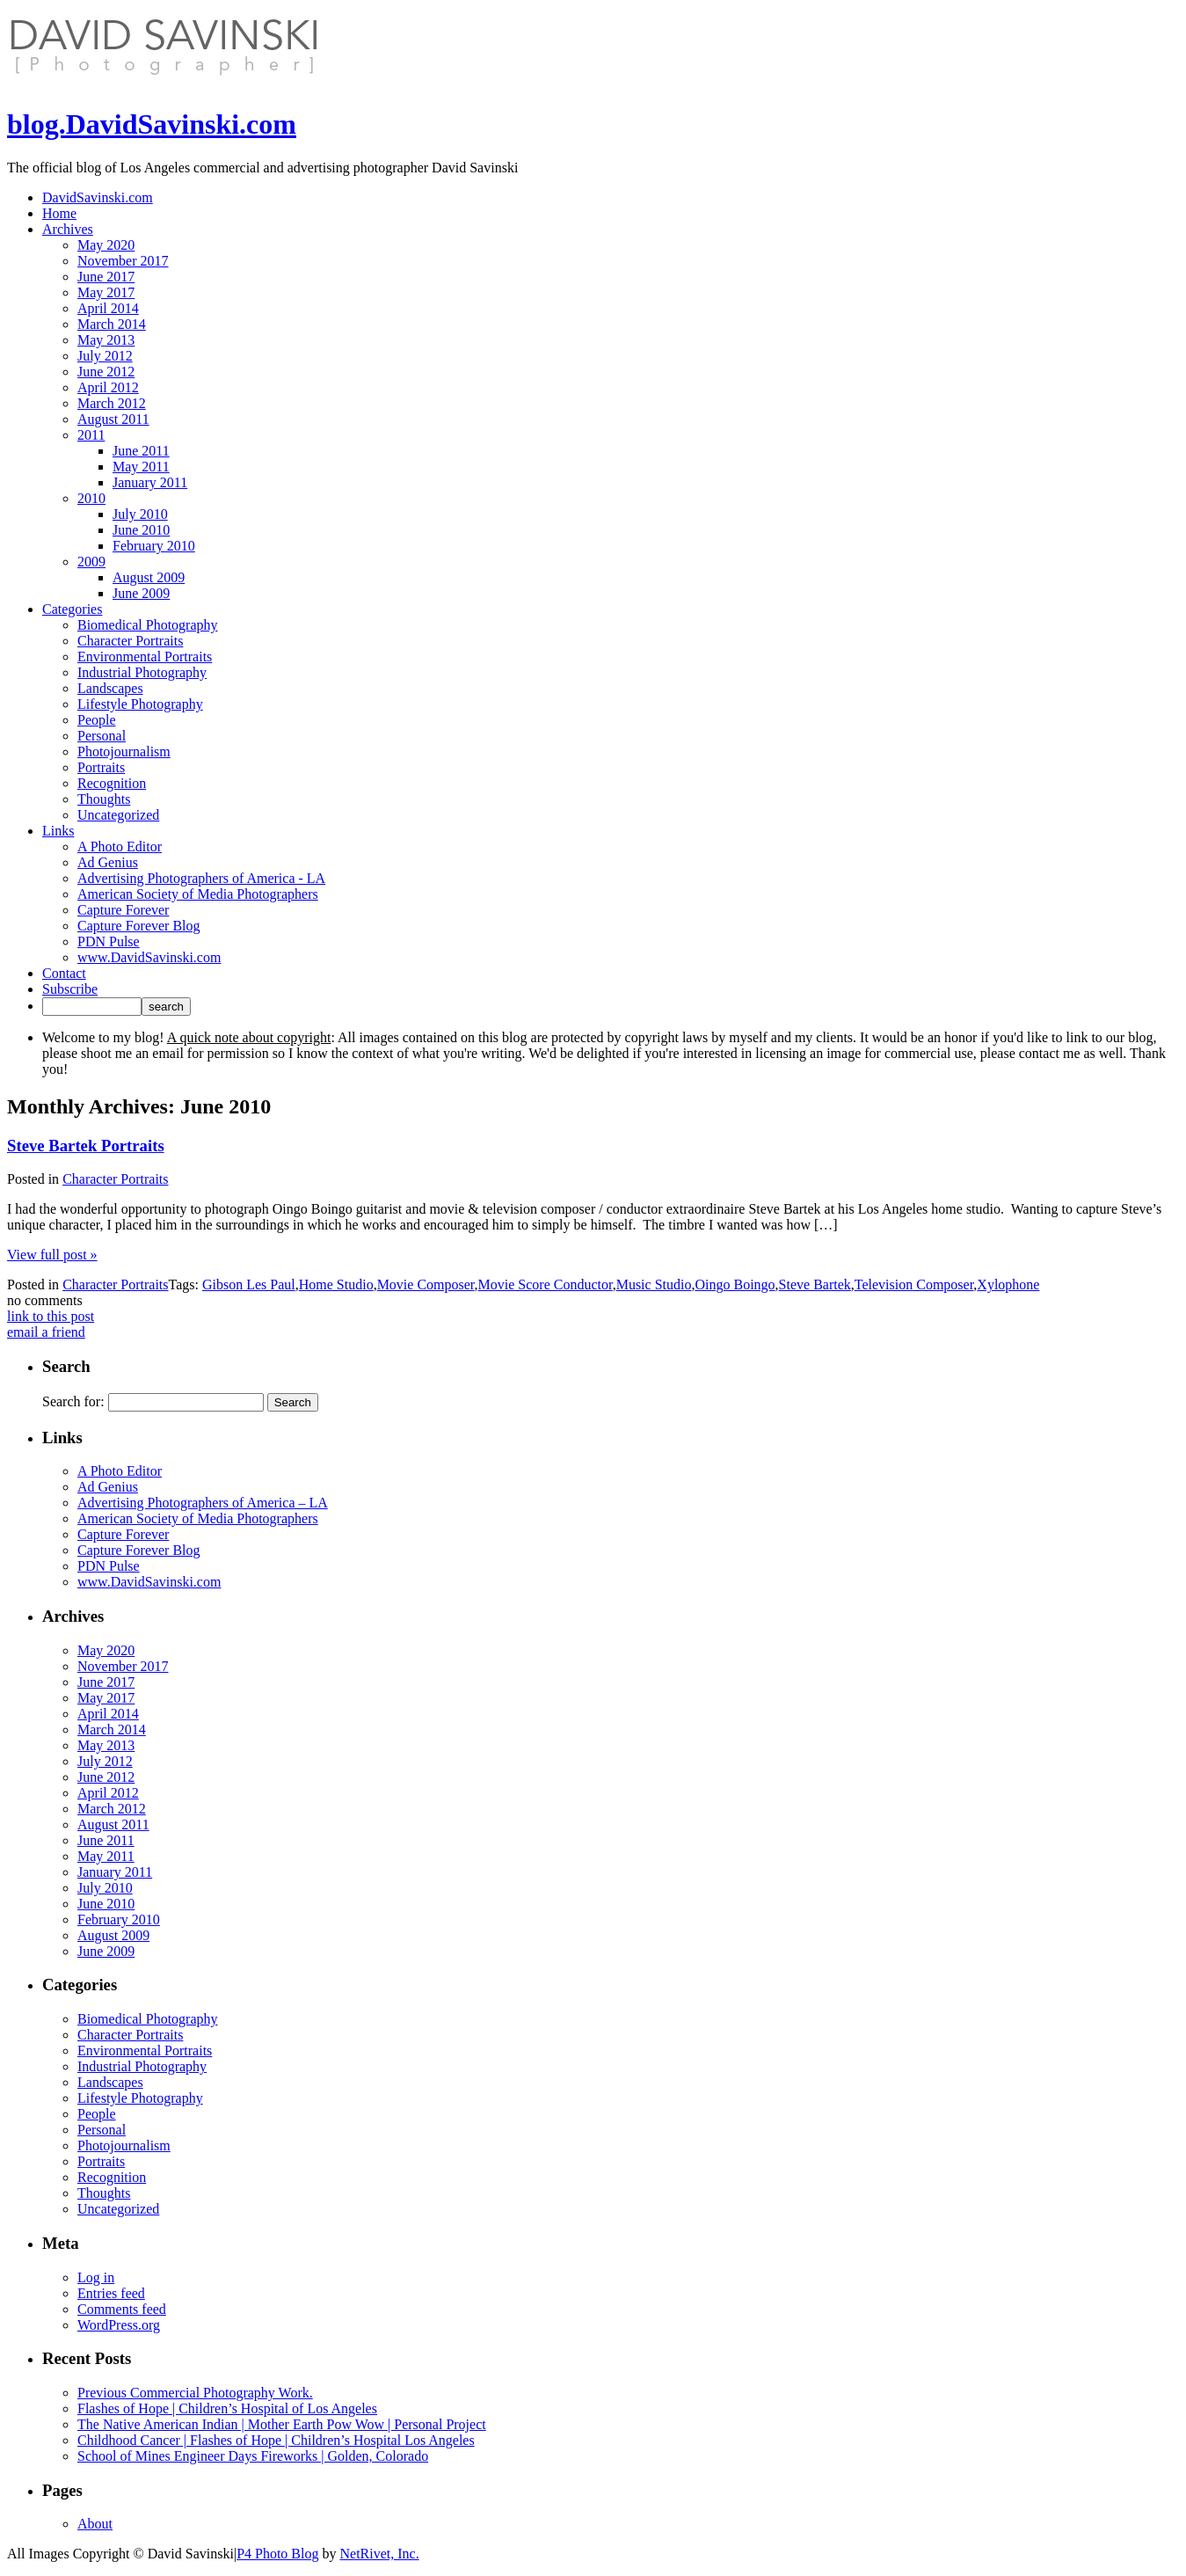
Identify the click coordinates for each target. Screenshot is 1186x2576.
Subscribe (70, 989)
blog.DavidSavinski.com (151, 124)
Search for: (73, 1401)
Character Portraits (130, 640)
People (96, 719)
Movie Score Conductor (545, 1284)
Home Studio (336, 1284)
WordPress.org (118, 2324)
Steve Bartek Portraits (85, 1145)
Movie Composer (426, 1284)
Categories (72, 609)
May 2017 (106, 292)
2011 (91, 434)
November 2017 (123, 260)
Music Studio (654, 1284)
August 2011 (113, 419)
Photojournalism (124, 751)
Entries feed (111, 2293)
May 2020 (106, 244)
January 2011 (150, 482)
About (95, 2523)
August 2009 (149, 577)
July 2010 (140, 514)
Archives (67, 229)
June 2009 (141, 593)
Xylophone (1008, 1284)
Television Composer (914, 1284)
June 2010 (141, 529)
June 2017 (106, 276)
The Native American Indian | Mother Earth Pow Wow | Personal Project (281, 2424)
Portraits (101, 767)
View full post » (52, 1254)
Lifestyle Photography (140, 704)
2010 (91, 498)
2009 (91, 561)
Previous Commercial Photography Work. (195, 2392)
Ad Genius (107, 862)
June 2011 (141, 450)
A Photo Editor (119, 846)
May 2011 (141, 466)
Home (59, 213)
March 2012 (111, 403)
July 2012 (105, 355)
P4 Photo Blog (277, 2553)
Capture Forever (123, 909)
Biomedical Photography (147, 624)
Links (58, 830)
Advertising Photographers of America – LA (202, 1502)
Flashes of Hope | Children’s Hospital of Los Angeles (227, 2408)
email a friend (46, 1331)
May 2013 (106, 339)
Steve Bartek (815, 1284)
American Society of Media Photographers (197, 894)
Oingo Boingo (735, 1284)
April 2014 (108, 308)
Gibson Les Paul (248, 1284)
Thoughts (103, 799)
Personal (101, 735)
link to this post (50, 1316)
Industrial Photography (142, 672)
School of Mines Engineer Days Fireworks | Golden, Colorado (252, 2455)
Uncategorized (118, 814)
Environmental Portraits (144, 656)
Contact (64, 973)
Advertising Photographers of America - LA (201, 878)
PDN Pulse (108, 941)
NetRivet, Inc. (378, 2553)
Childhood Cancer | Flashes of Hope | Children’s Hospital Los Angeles (276, 2440)
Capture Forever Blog (138, 925)
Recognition (111, 783)
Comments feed (121, 2309)
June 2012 (106, 371)
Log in (95, 2277)
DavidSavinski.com (97, 197)
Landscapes (110, 688)
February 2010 (154, 545)
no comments (45, 1300)
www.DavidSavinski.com (149, 957)
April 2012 (108, 387)
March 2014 (111, 324)
